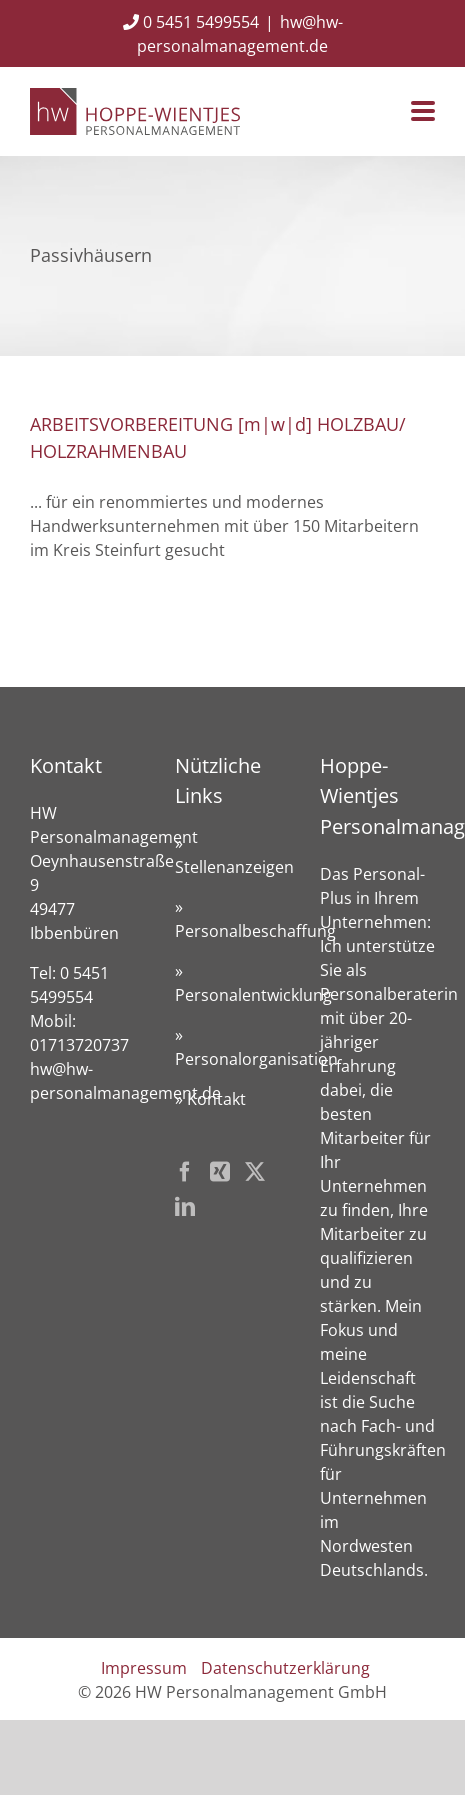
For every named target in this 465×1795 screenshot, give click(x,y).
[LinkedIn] (185, 1207)
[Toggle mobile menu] (423, 112)
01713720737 (79, 1045)
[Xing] (220, 1172)
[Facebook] (185, 1172)
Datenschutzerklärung (285, 1668)
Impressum (144, 1668)
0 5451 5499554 (191, 22)
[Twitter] (255, 1172)
